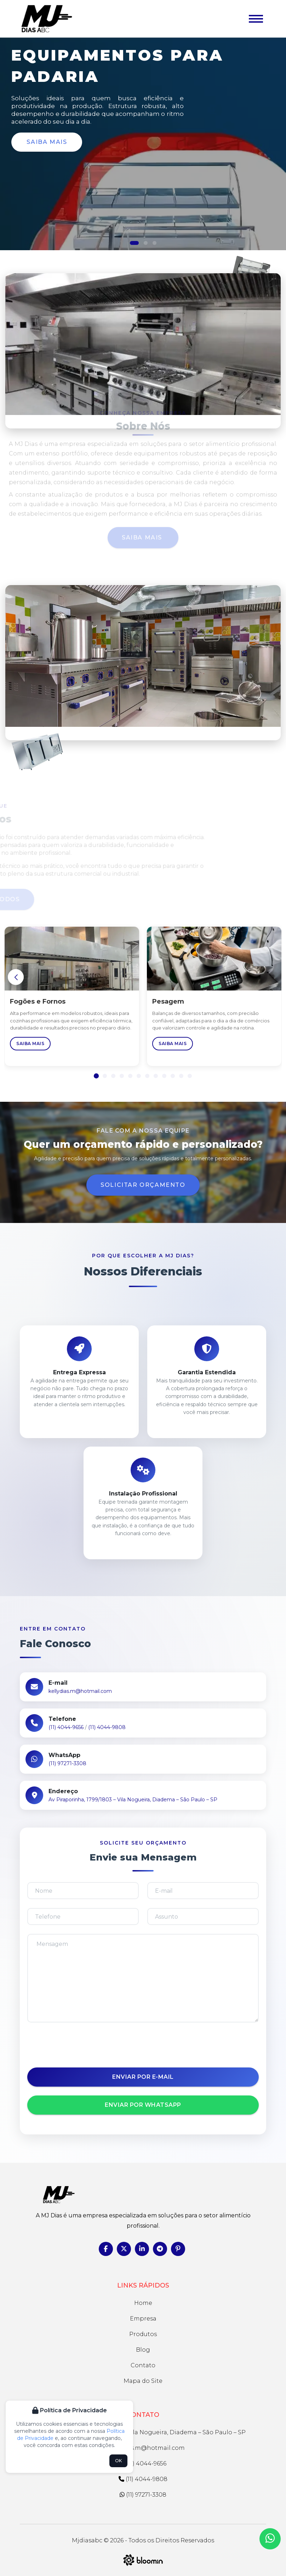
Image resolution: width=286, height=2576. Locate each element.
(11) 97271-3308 (67, 1763)
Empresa (143, 2318)
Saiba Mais (47, 142)
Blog (143, 2349)
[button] (134, 243)
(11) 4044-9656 (66, 1727)
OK (118, 2460)
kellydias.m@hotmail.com (80, 1691)
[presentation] (143, 2045)
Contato (143, 2365)
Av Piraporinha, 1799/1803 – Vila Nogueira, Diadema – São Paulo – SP (132, 1799)
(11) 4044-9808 (107, 1727)
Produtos (143, 2334)
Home (143, 2303)
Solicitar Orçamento (143, 1185)
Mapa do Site (143, 2381)
